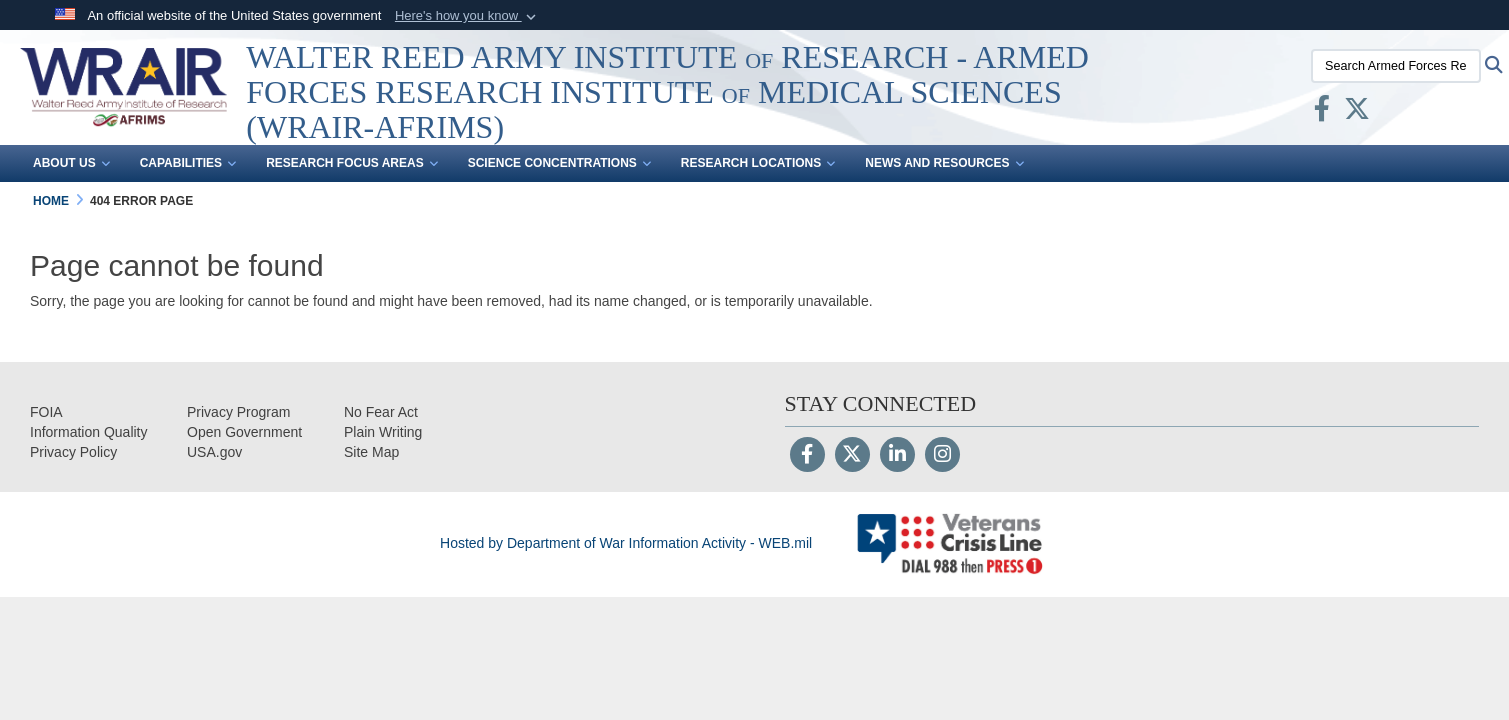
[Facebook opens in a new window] (1322, 113)
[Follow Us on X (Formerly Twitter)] (852, 456)
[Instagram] (942, 456)
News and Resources (944, 164)
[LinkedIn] (897, 456)
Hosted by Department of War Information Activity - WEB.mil (626, 543)
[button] (467, 16)
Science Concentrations (559, 164)
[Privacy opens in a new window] (73, 452)
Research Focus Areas (352, 164)
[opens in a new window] (89, 432)
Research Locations (758, 164)
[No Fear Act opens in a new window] (381, 412)
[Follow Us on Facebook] (807, 456)
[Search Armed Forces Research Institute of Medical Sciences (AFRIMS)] (1396, 66)
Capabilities (188, 164)
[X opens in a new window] (1357, 113)
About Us (71, 164)
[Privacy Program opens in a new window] (238, 412)
